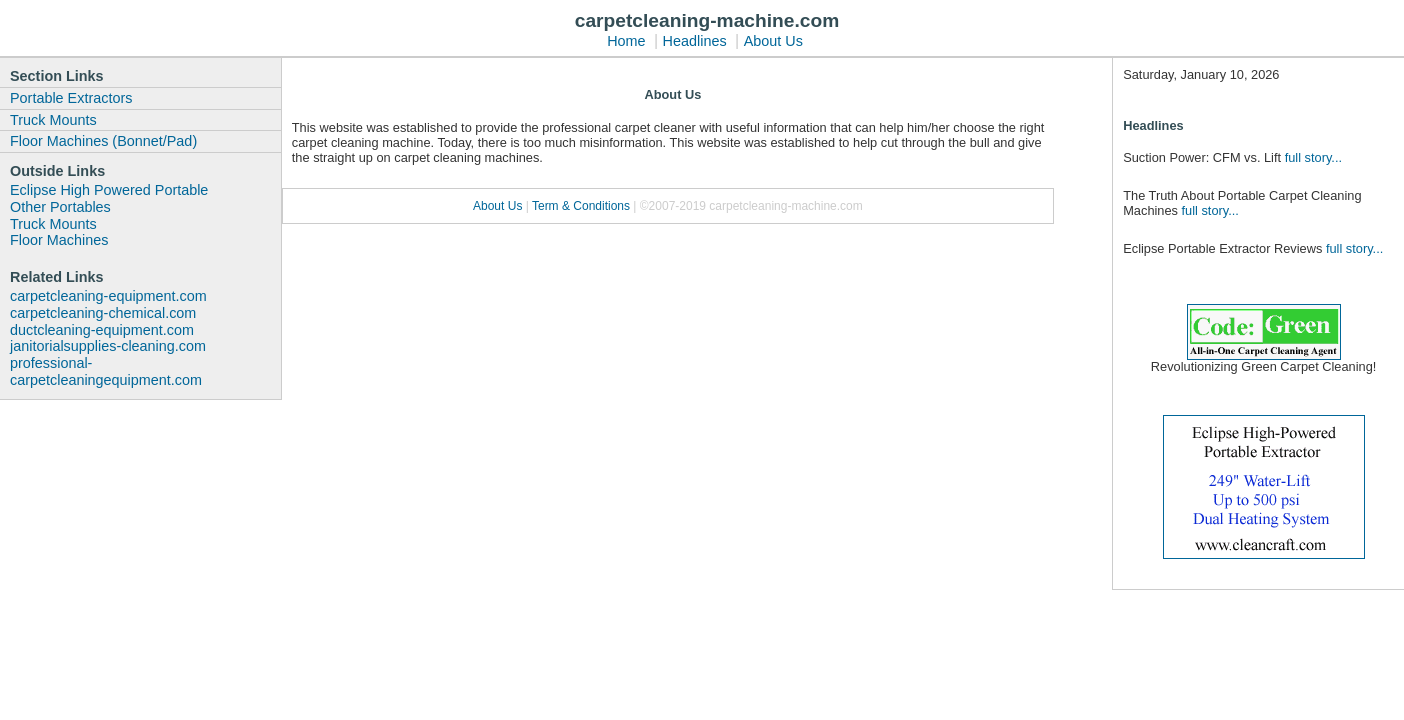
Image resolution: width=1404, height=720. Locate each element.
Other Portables (60, 207)
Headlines (695, 41)
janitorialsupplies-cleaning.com (108, 346)
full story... (1313, 157)
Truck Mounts (53, 120)
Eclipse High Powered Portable (109, 190)
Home (626, 41)
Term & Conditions (582, 206)
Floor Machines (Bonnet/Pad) (103, 141)
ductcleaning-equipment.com (102, 330)
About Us (773, 41)
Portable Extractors (71, 98)
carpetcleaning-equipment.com (108, 296)
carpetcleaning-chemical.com (103, 313)
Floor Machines (59, 240)
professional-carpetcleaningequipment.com (106, 371)
